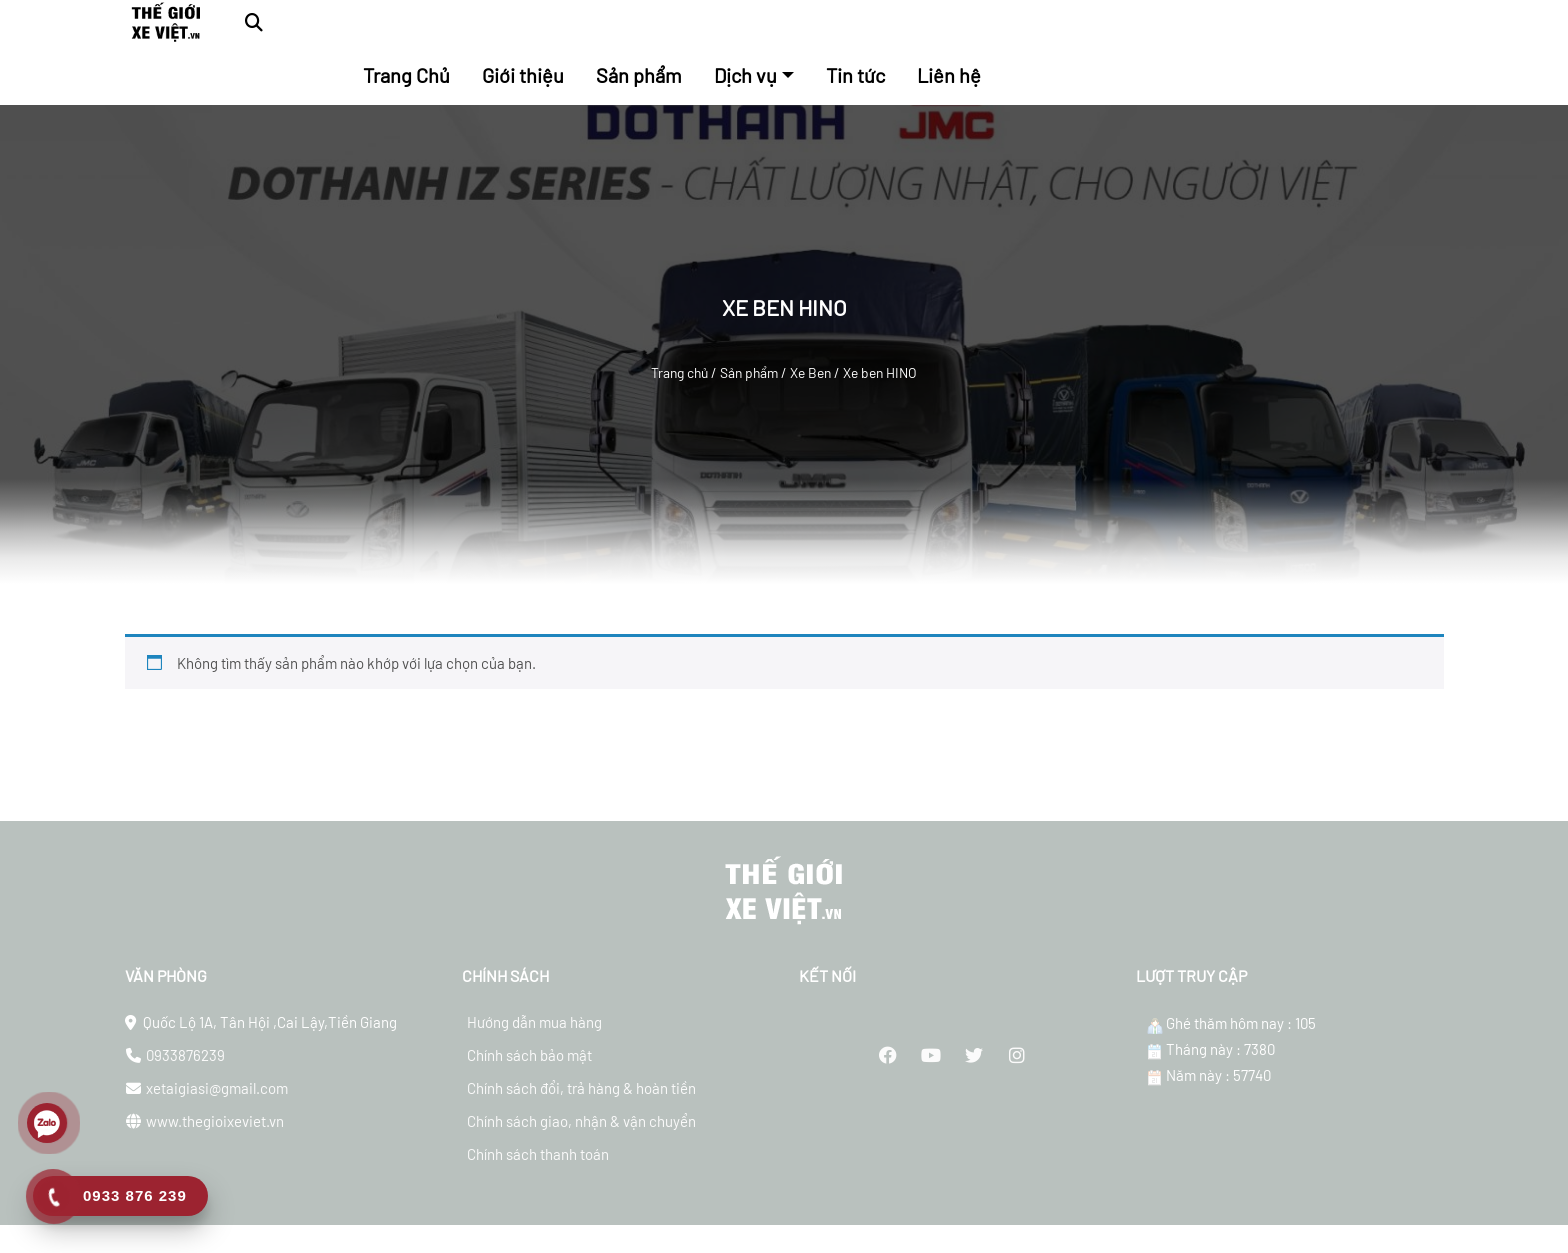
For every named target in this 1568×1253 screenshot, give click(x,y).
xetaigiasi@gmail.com (217, 1108)
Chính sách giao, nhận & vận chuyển (581, 1141)
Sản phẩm (749, 372)
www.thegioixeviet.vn (215, 1141)
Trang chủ (679, 372)
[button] (254, 22)
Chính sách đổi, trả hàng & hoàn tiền (581, 1108)
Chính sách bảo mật (529, 1075)
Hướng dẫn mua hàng (534, 1042)
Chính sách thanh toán (538, 1174)
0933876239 (185, 1075)
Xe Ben (810, 372)
